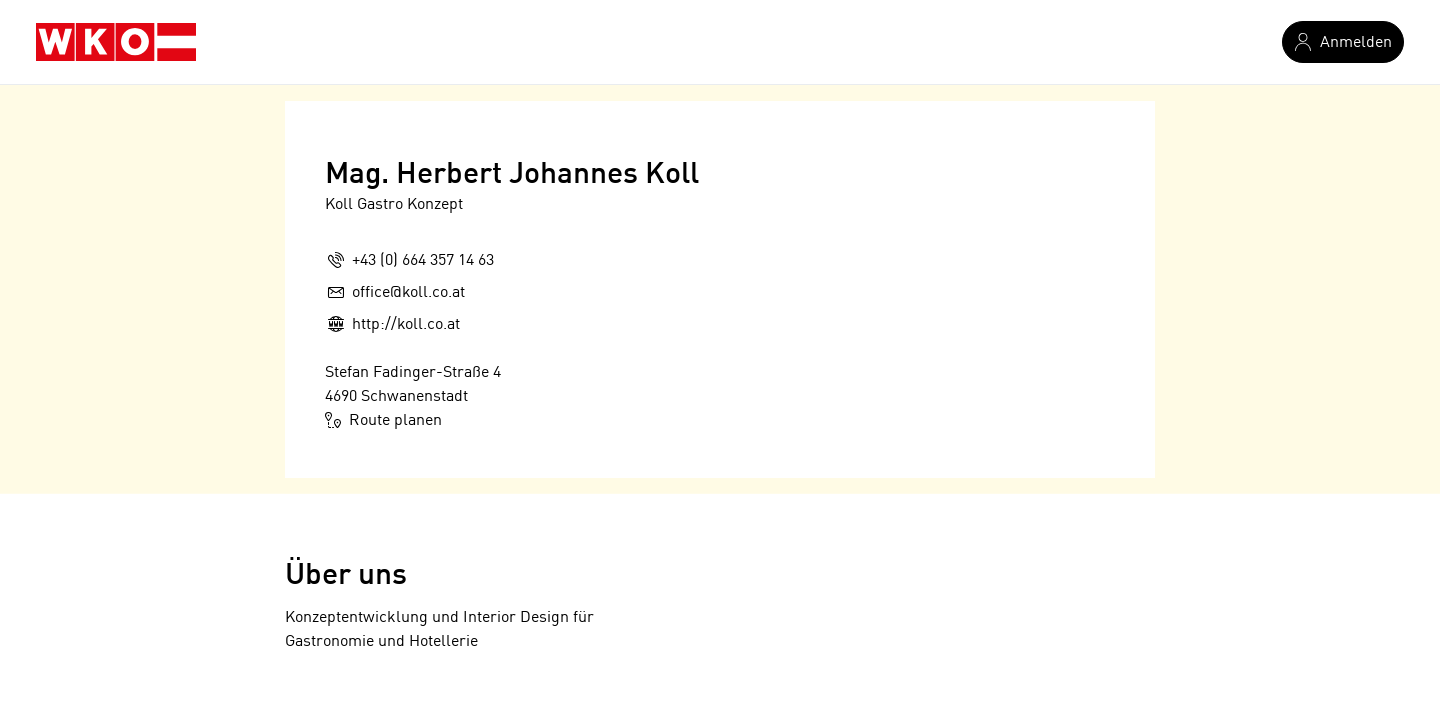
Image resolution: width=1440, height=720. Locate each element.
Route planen (383, 420)
